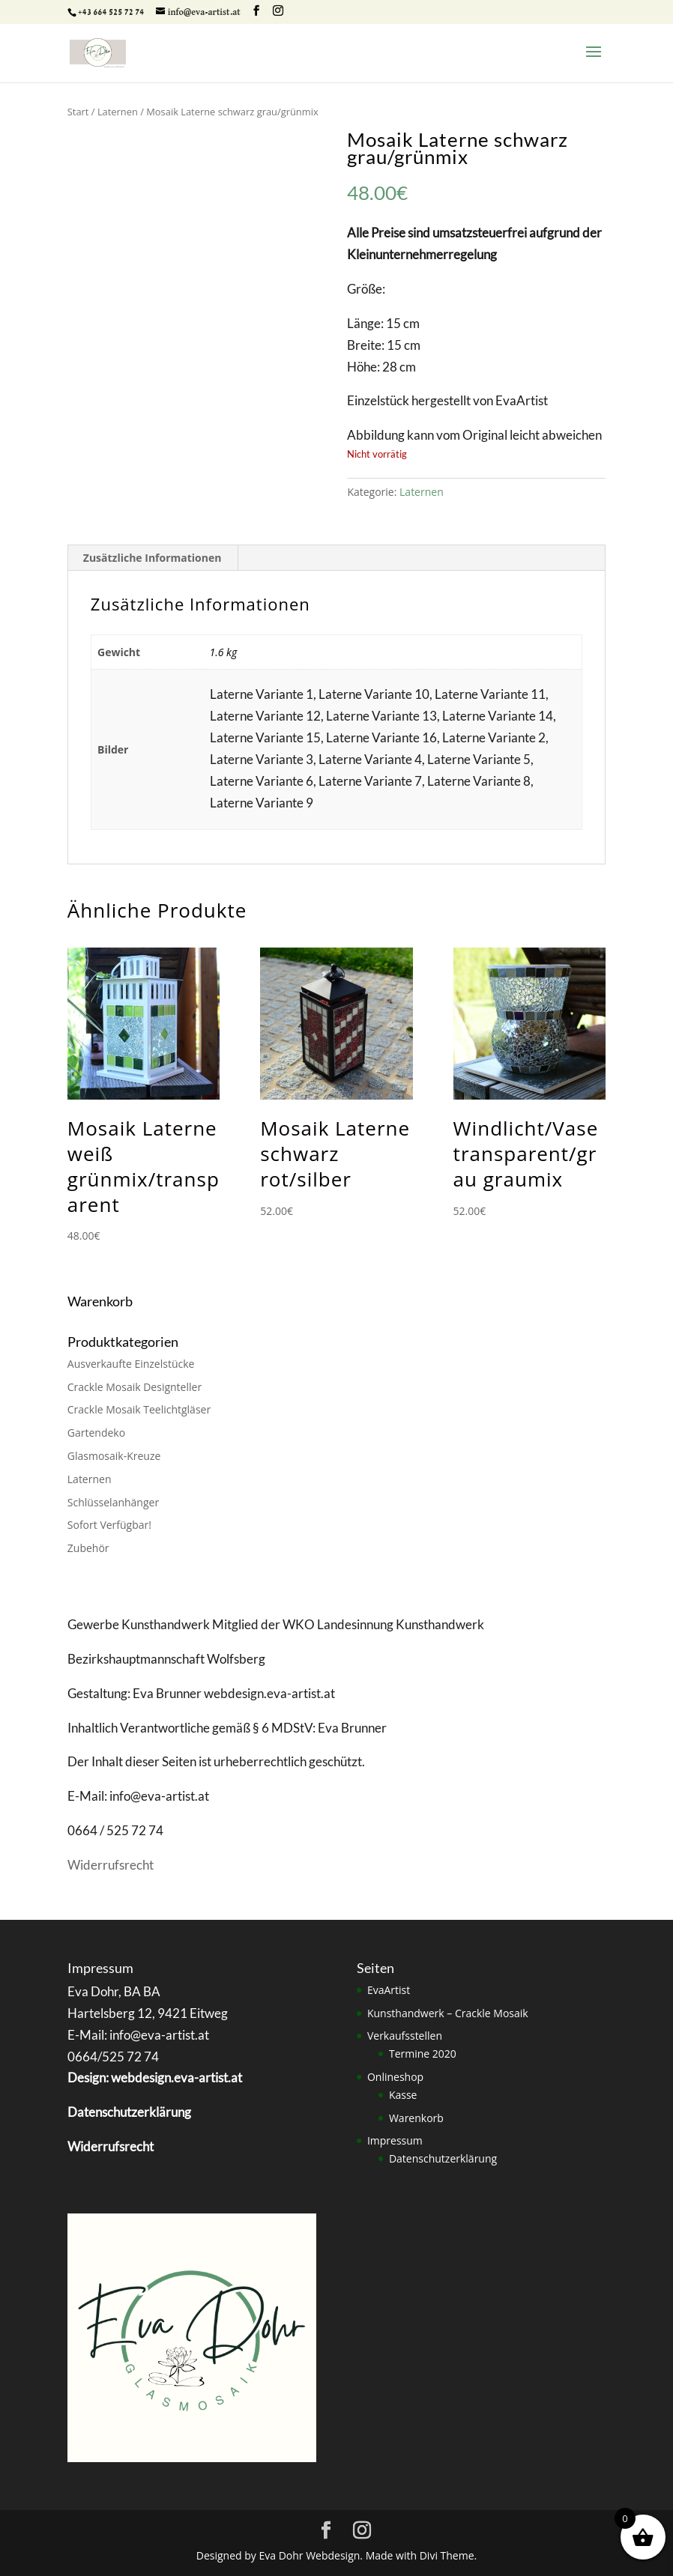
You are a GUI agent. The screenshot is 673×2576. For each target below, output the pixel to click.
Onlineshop (395, 2077)
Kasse (403, 2095)
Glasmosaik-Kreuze (114, 1456)
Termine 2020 (422, 2053)
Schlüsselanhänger (113, 1502)
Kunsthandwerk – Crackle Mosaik (447, 2013)
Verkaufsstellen (404, 2035)
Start (78, 111)
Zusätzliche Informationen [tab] (152, 558)
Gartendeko (96, 1432)
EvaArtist (388, 1990)
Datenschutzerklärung (443, 2158)
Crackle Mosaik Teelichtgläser (139, 1409)
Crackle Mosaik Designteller (134, 1387)
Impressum (395, 2140)
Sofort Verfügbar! (109, 1525)
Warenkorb (416, 2118)
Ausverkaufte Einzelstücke (131, 1364)
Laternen (117, 111)
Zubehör (88, 1548)
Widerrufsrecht (110, 1865)
